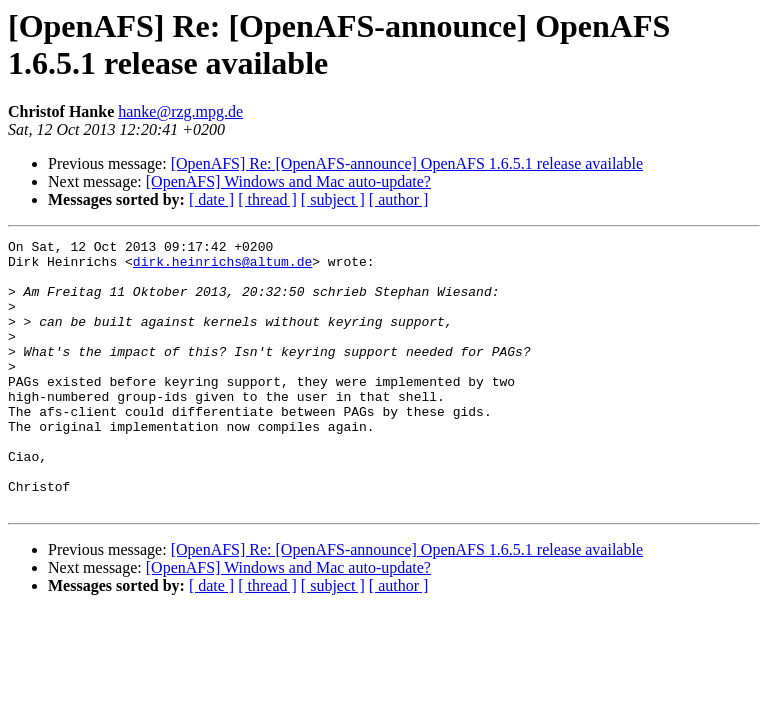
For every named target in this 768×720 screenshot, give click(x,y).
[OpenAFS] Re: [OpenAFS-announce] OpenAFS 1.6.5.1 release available (407, 163)
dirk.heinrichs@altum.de (222, 267)
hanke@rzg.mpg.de (180, 111)
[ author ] (399, 199)
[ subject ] (333, 199)
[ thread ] (267, 199)
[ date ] (211, 199)
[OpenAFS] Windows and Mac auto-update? (288, 181)
